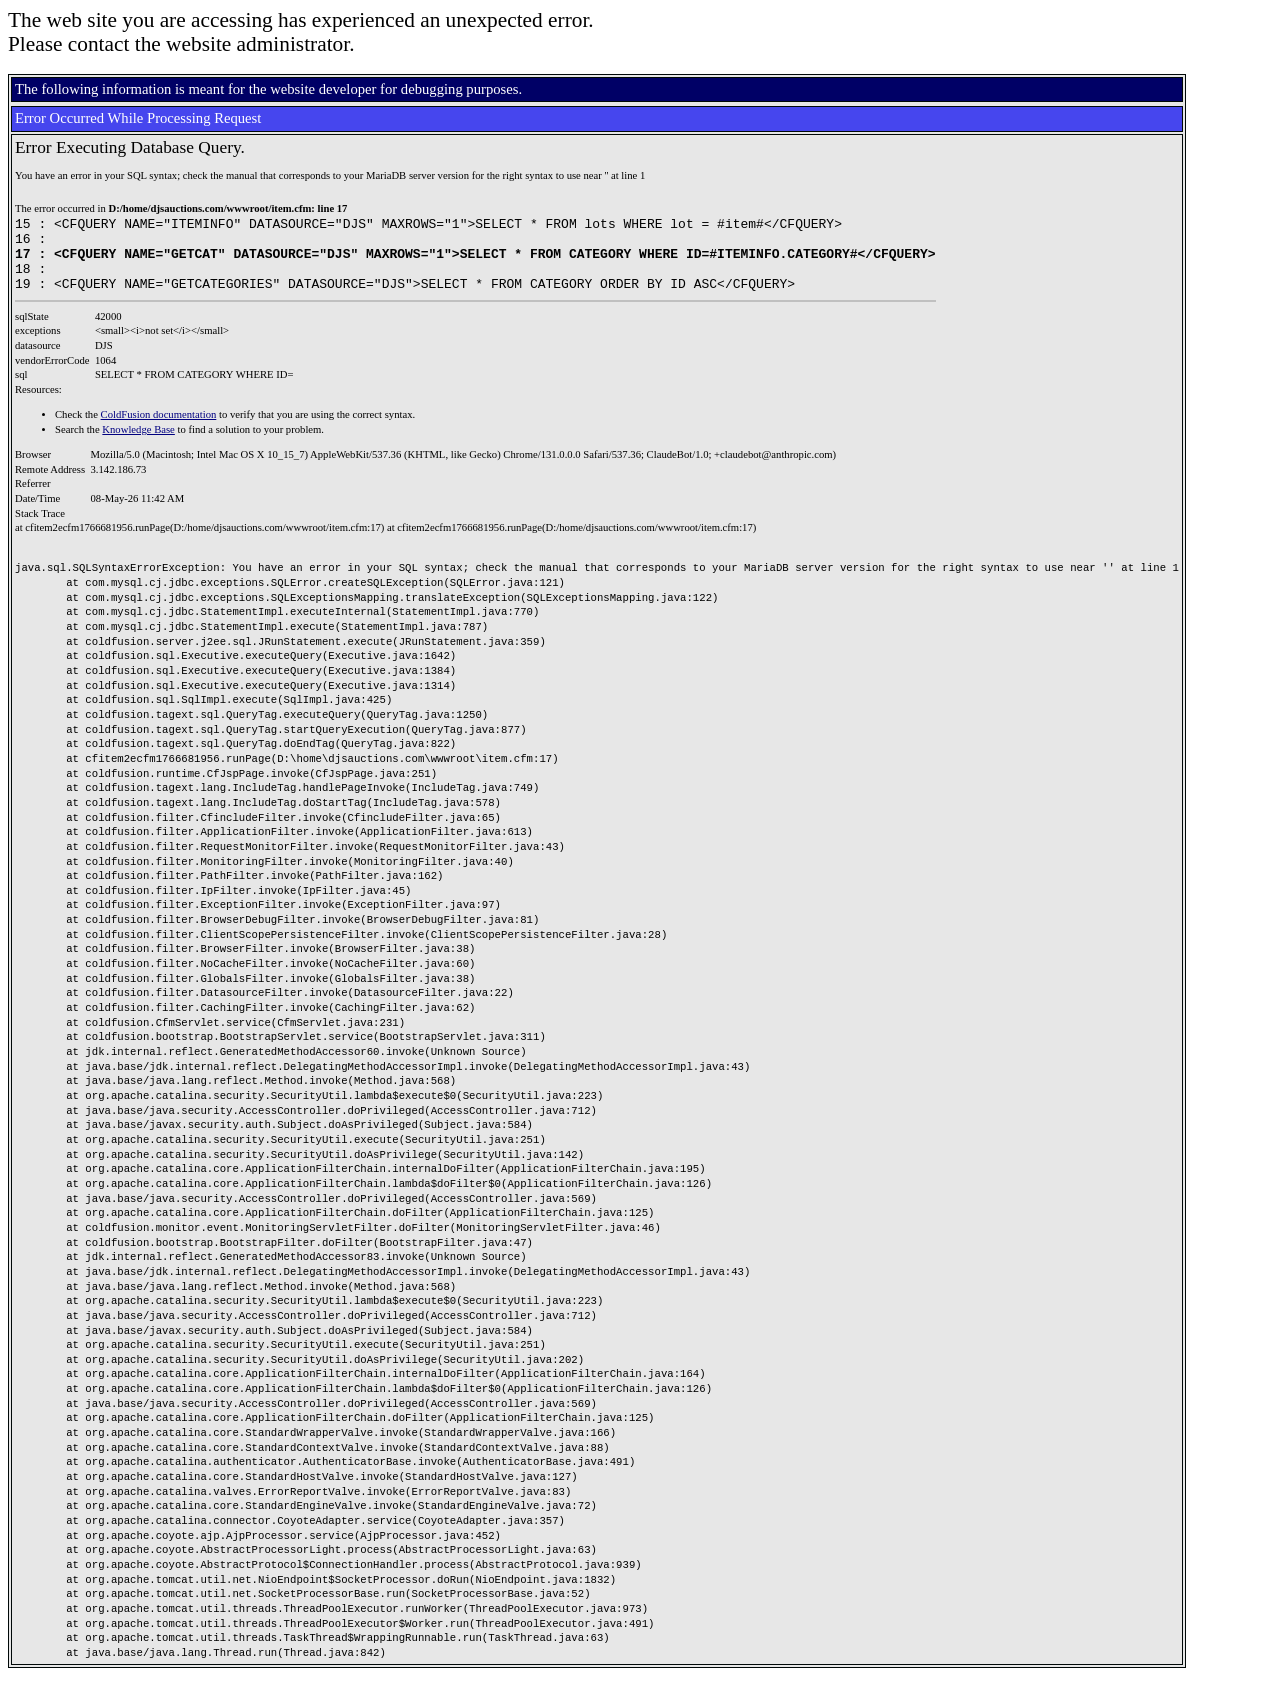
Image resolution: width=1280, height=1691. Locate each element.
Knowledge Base (138, 444)
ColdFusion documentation (159, 429)
